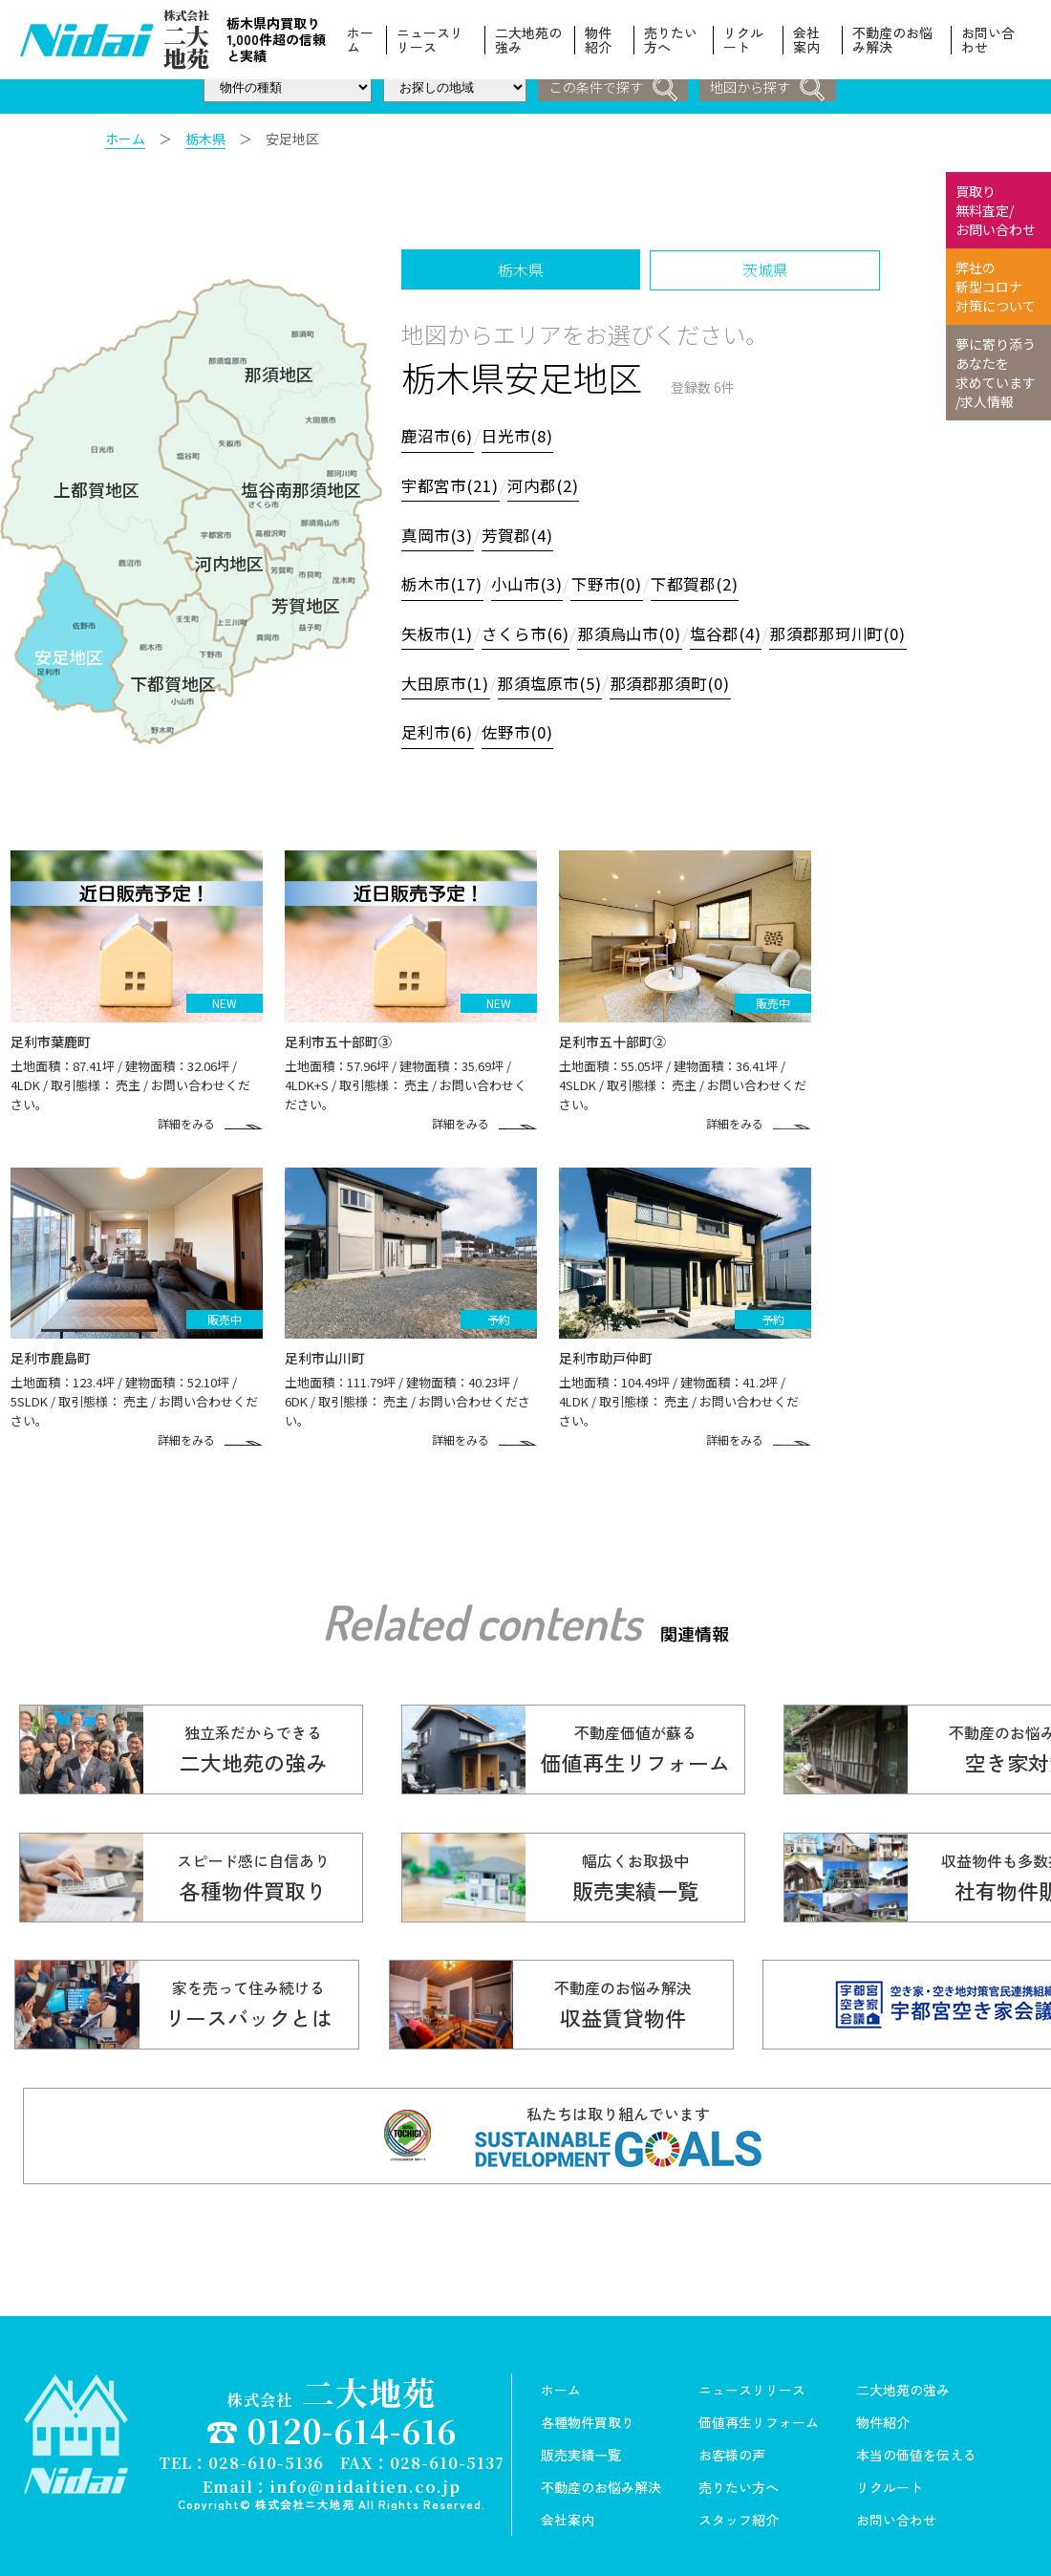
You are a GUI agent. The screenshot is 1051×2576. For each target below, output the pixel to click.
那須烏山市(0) (637, 630)
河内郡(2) (547, 484)
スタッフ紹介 (738, 2502)
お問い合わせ (988, 40)
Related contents (481, 1603)
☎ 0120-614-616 (332, 2413)
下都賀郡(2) (703, 581)
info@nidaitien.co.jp (365, 2467)
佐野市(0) (520, 728)
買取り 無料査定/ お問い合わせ (995, 210)
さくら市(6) (529, 630)
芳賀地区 (305, 601)
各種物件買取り (587, 2405)
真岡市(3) (438, 533)
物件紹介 (598, 40)
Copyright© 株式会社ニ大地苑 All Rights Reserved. (331, 2484)
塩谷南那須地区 (301, 486)
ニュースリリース (430, 40)
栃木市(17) (443, 581)
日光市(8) (520, 435)
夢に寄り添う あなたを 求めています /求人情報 (995, 372)
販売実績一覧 (581, 2437)
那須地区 (279, 372)
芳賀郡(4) (520, 533)
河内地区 (229, 559)
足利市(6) (438, 728)
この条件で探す (612, 88)
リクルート (743, 40)
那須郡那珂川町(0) (853, 630)
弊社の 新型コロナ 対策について (995, 286)
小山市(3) (530, 581)
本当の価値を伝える (916, 2437)
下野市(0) (612, 581)
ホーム (360, 40)
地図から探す (768, 88)
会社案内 (806, 40)
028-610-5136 (266, 2444)
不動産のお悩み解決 (892, 40)
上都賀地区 (96, 486)
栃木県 (205, 138)
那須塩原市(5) (555, 679)
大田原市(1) (447, 679)
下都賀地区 (173, 678)
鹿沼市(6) (438, 435)
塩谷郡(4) (736, 630)
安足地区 (68, 652)
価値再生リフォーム (758, 2405)
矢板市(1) (438, 630)
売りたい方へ (670, 40)
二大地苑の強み (529, 40)
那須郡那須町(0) (680, 679)
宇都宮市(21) (452, 484)
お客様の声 (731, 2437)
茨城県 (769, 269)
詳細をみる (199, 1111)
